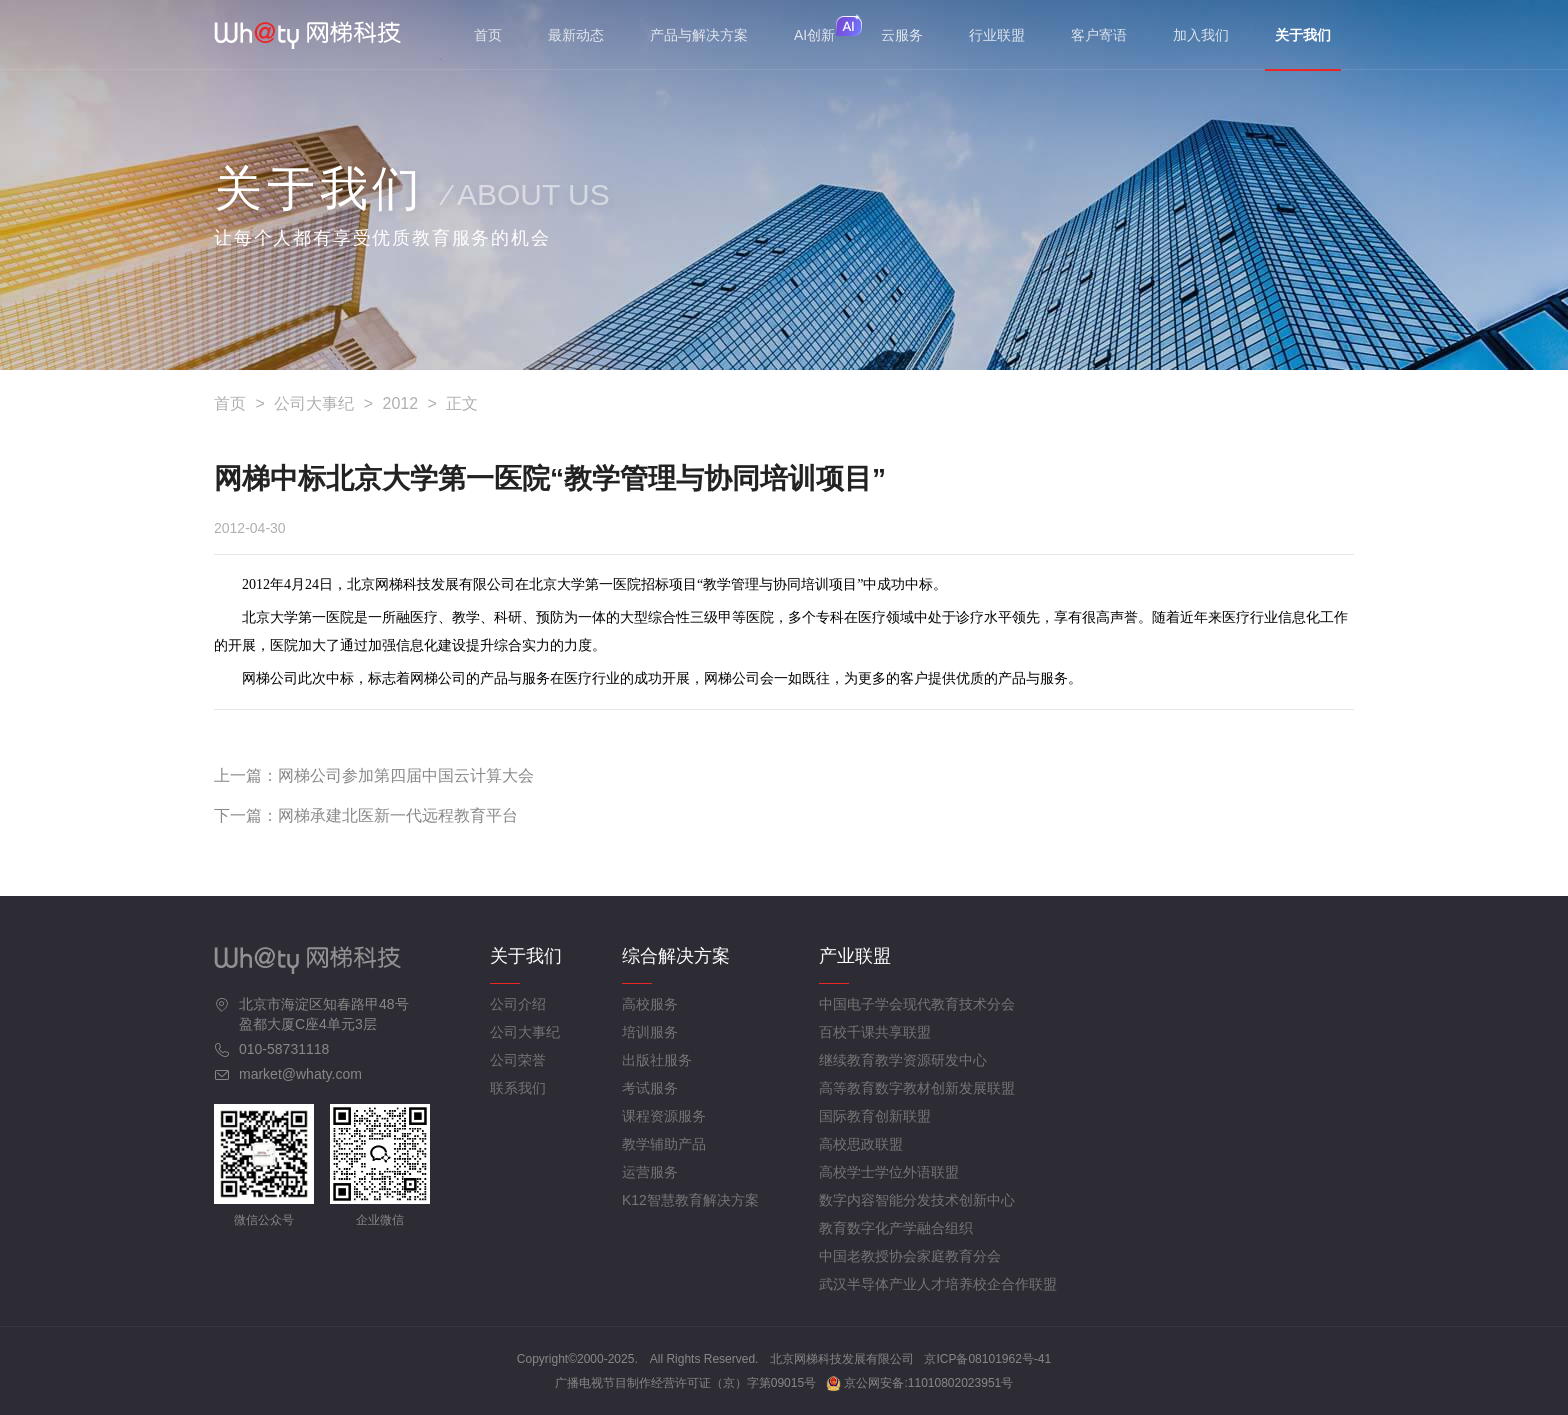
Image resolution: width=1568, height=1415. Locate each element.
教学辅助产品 (664, 1144)
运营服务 (650, 1172)
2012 (401, 403)
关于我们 (1303, 48)
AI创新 (814, 35)
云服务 (902, 35)
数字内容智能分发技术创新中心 (917, 1200)
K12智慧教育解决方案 (690, 1200)
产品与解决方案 (699, 35)
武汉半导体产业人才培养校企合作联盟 (938, 1284)
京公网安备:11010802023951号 (919, 1383)
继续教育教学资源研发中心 (903, 1060)
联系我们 (518, 1088)
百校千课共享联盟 (875, 1032)
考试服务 (650, 1088)
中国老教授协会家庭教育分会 (910, 1256)
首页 (488, 35)
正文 (462, 403)
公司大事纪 (314, 403)
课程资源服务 (664, 1116)
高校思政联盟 (861, 1144)
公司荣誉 (518, 1060)
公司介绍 (518, 1004)
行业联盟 (997, 35)
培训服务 (650, 1032)
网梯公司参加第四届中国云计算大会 (406, 775)
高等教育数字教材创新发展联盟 (917, 1088)
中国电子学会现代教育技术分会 (917, 1004)
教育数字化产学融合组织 (896, 1228)
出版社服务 (657, 1060)
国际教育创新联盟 (875, 1116)
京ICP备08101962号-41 (987, 1359)
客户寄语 (1099, 35)
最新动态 (576, 35)
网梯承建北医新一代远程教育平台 (398, 815)
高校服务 (650, 1004)
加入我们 (1201, 35)
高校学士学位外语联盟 (889, 1172)
